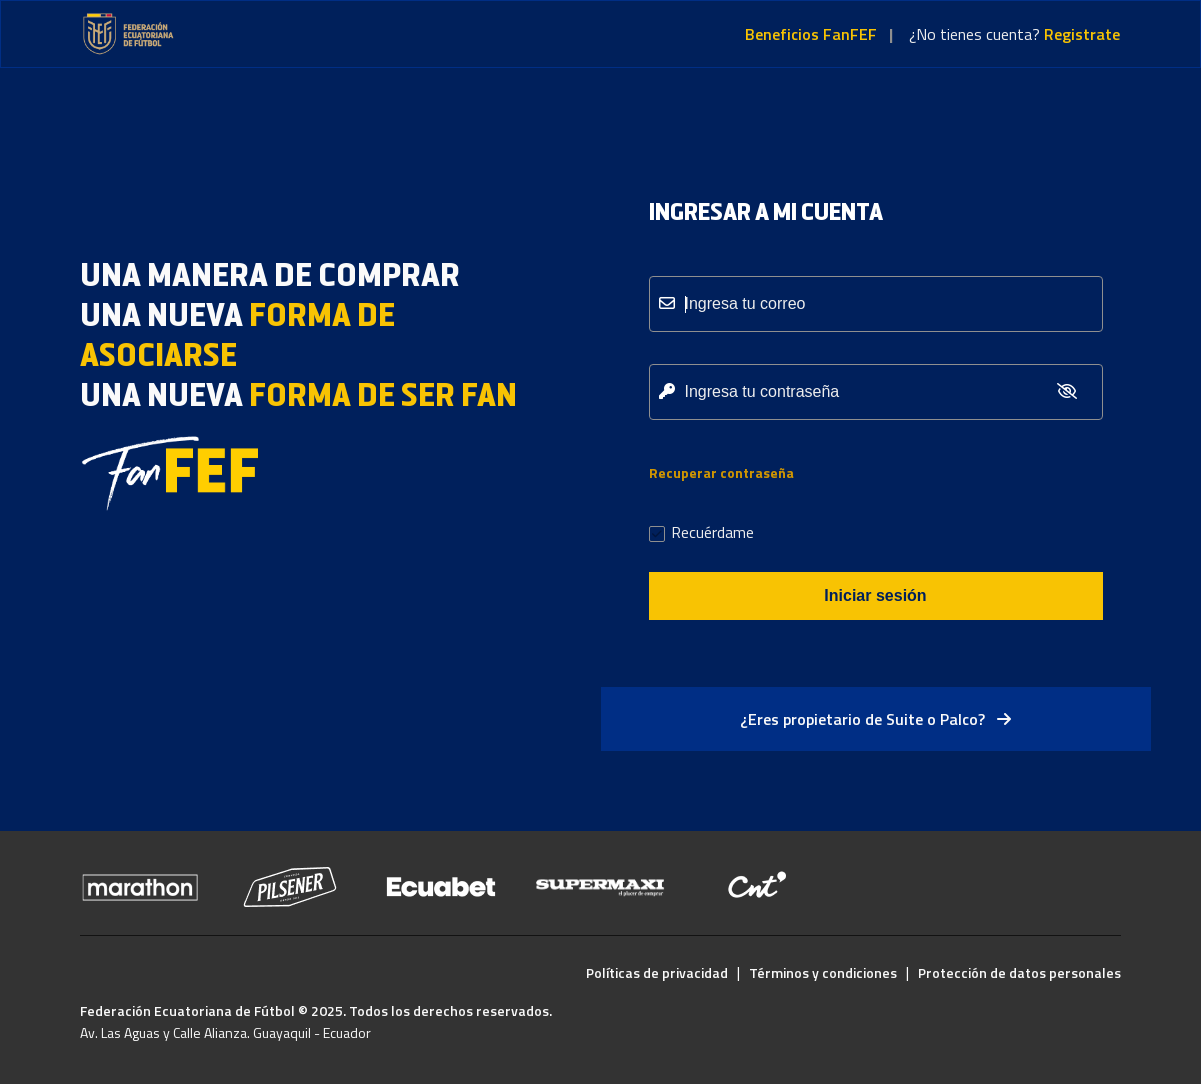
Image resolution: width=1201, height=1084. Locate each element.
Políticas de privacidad (657, 972)
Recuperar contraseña (721, 472)
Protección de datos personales (1019, 972)
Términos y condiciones (823, 972)
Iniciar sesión (875, 595)
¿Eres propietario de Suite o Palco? (875, 719)
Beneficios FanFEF (811, 34)
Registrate (1082, 34)
